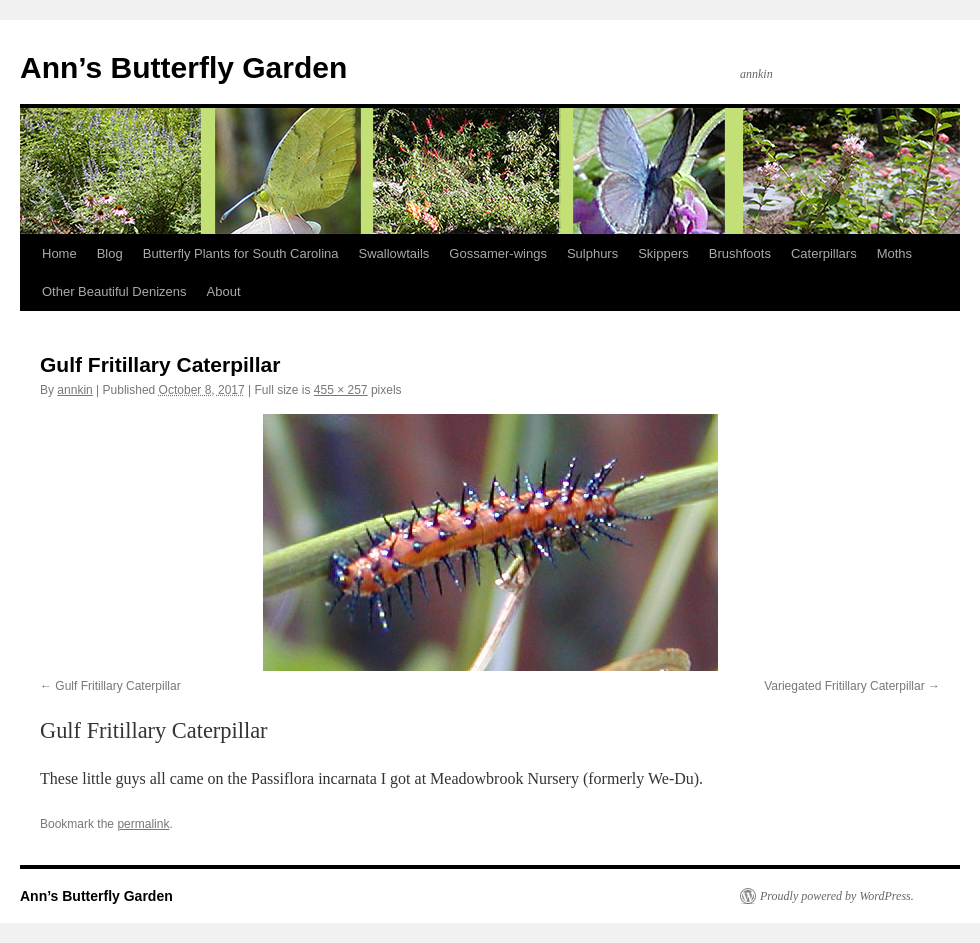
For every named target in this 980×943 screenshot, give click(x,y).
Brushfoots (740, 253)
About (224, 291)
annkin (74, 390)
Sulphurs (592, 253)
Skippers (663, 253)
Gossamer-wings (498, 253)
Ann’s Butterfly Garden (183, 67)
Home (59, 253)
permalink (143, 824)
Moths (894, 253)
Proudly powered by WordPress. (837, 896)
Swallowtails (394, 253)
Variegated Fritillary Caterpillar (844, 686)
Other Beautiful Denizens (114, 291)
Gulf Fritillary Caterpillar (117, 686)
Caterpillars (824, 253)
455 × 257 (341, 390)
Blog (110, 253)
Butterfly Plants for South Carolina (241, 253)
